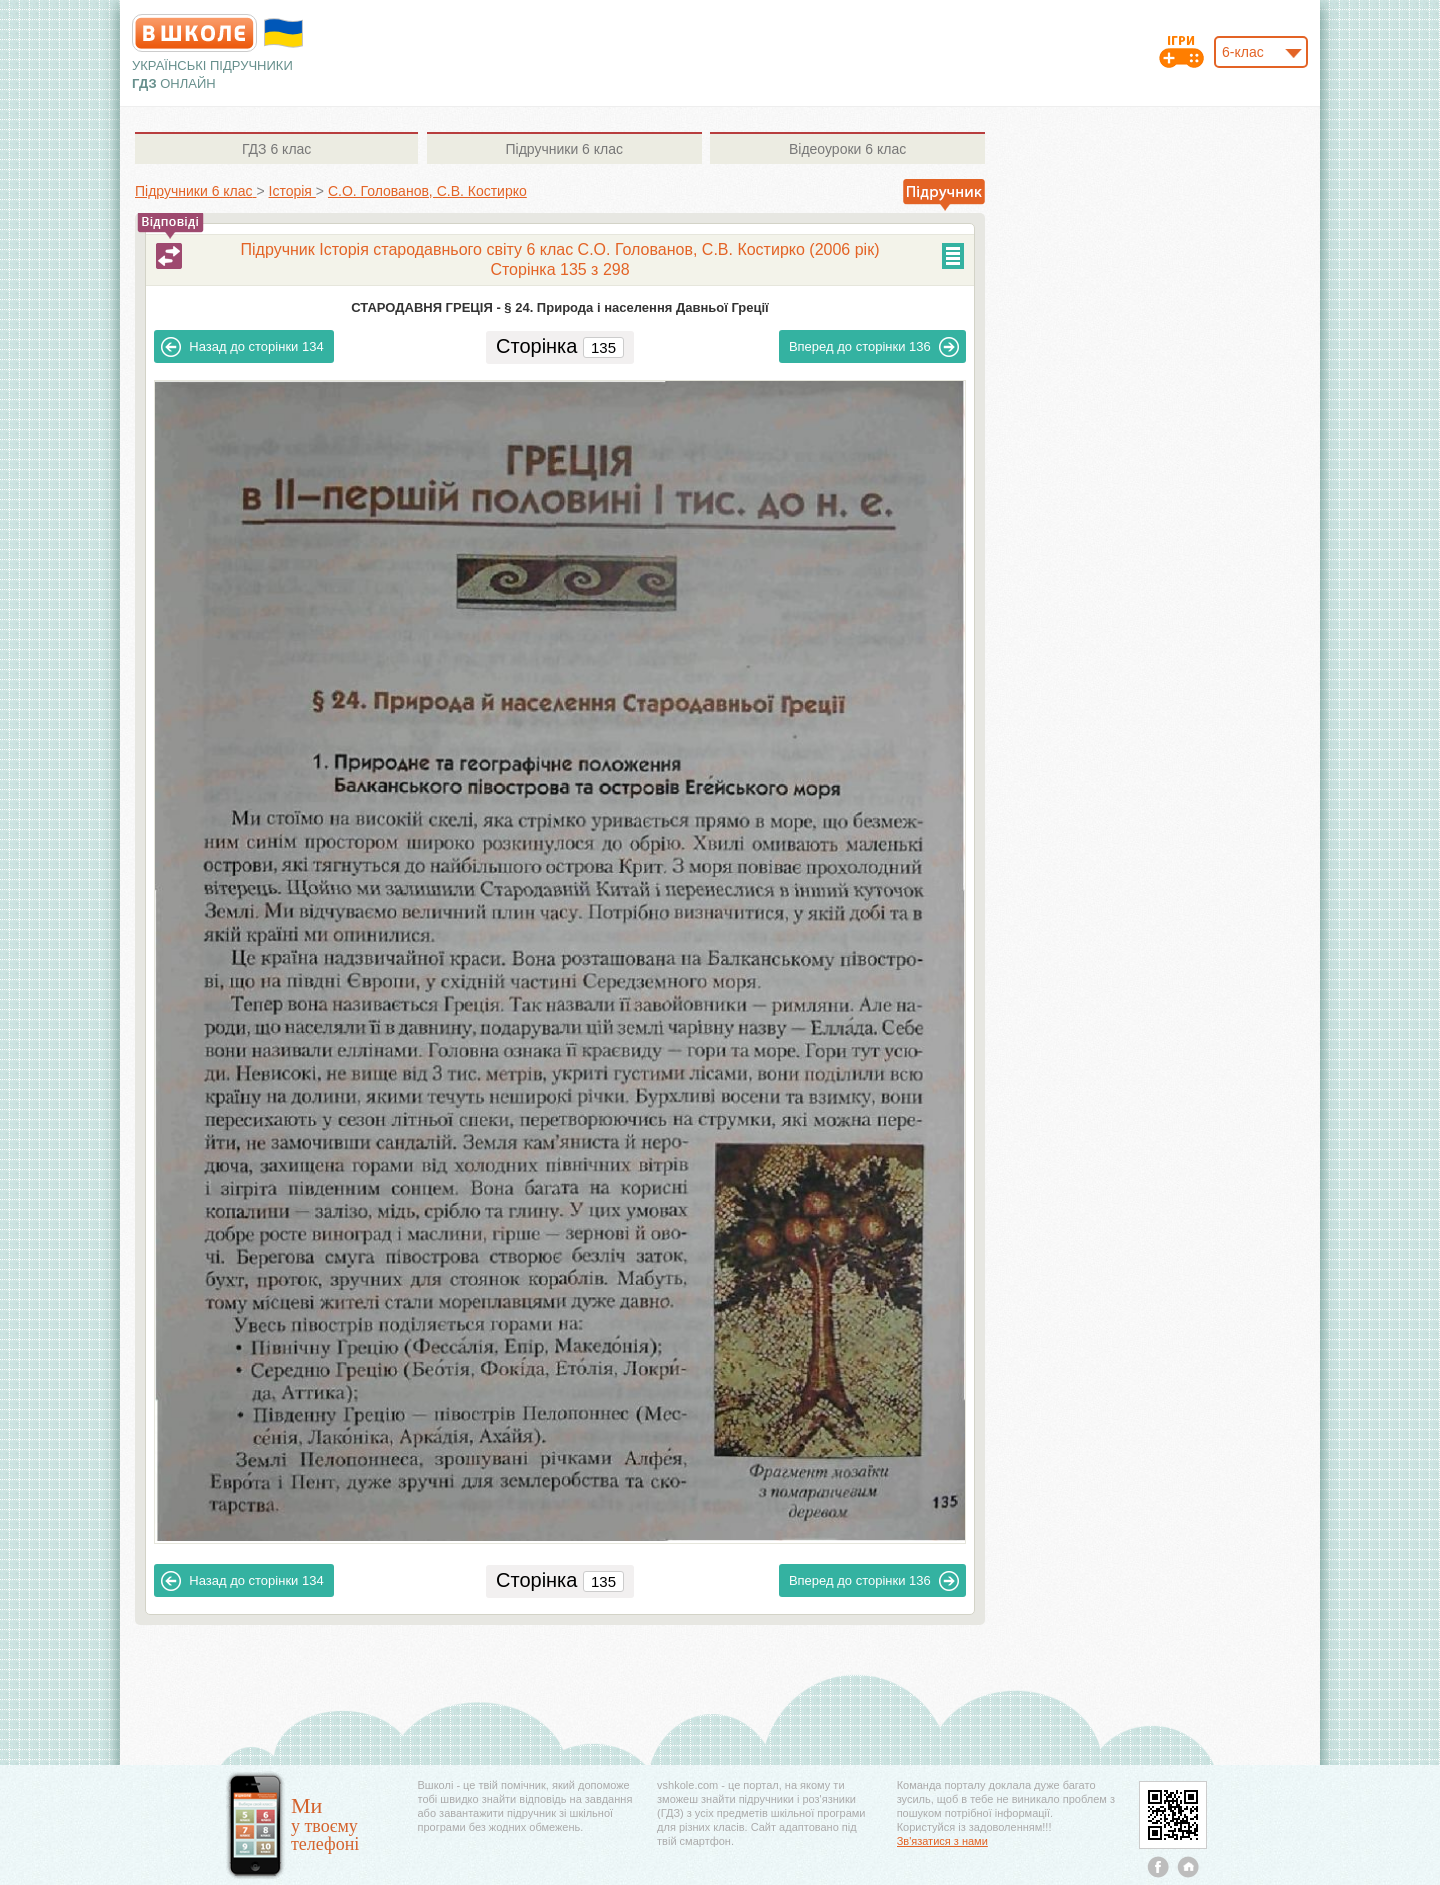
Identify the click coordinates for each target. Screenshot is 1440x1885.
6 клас (276, 149)
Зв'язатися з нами (942, 1841)
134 (242, 347)
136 (874, 347)
